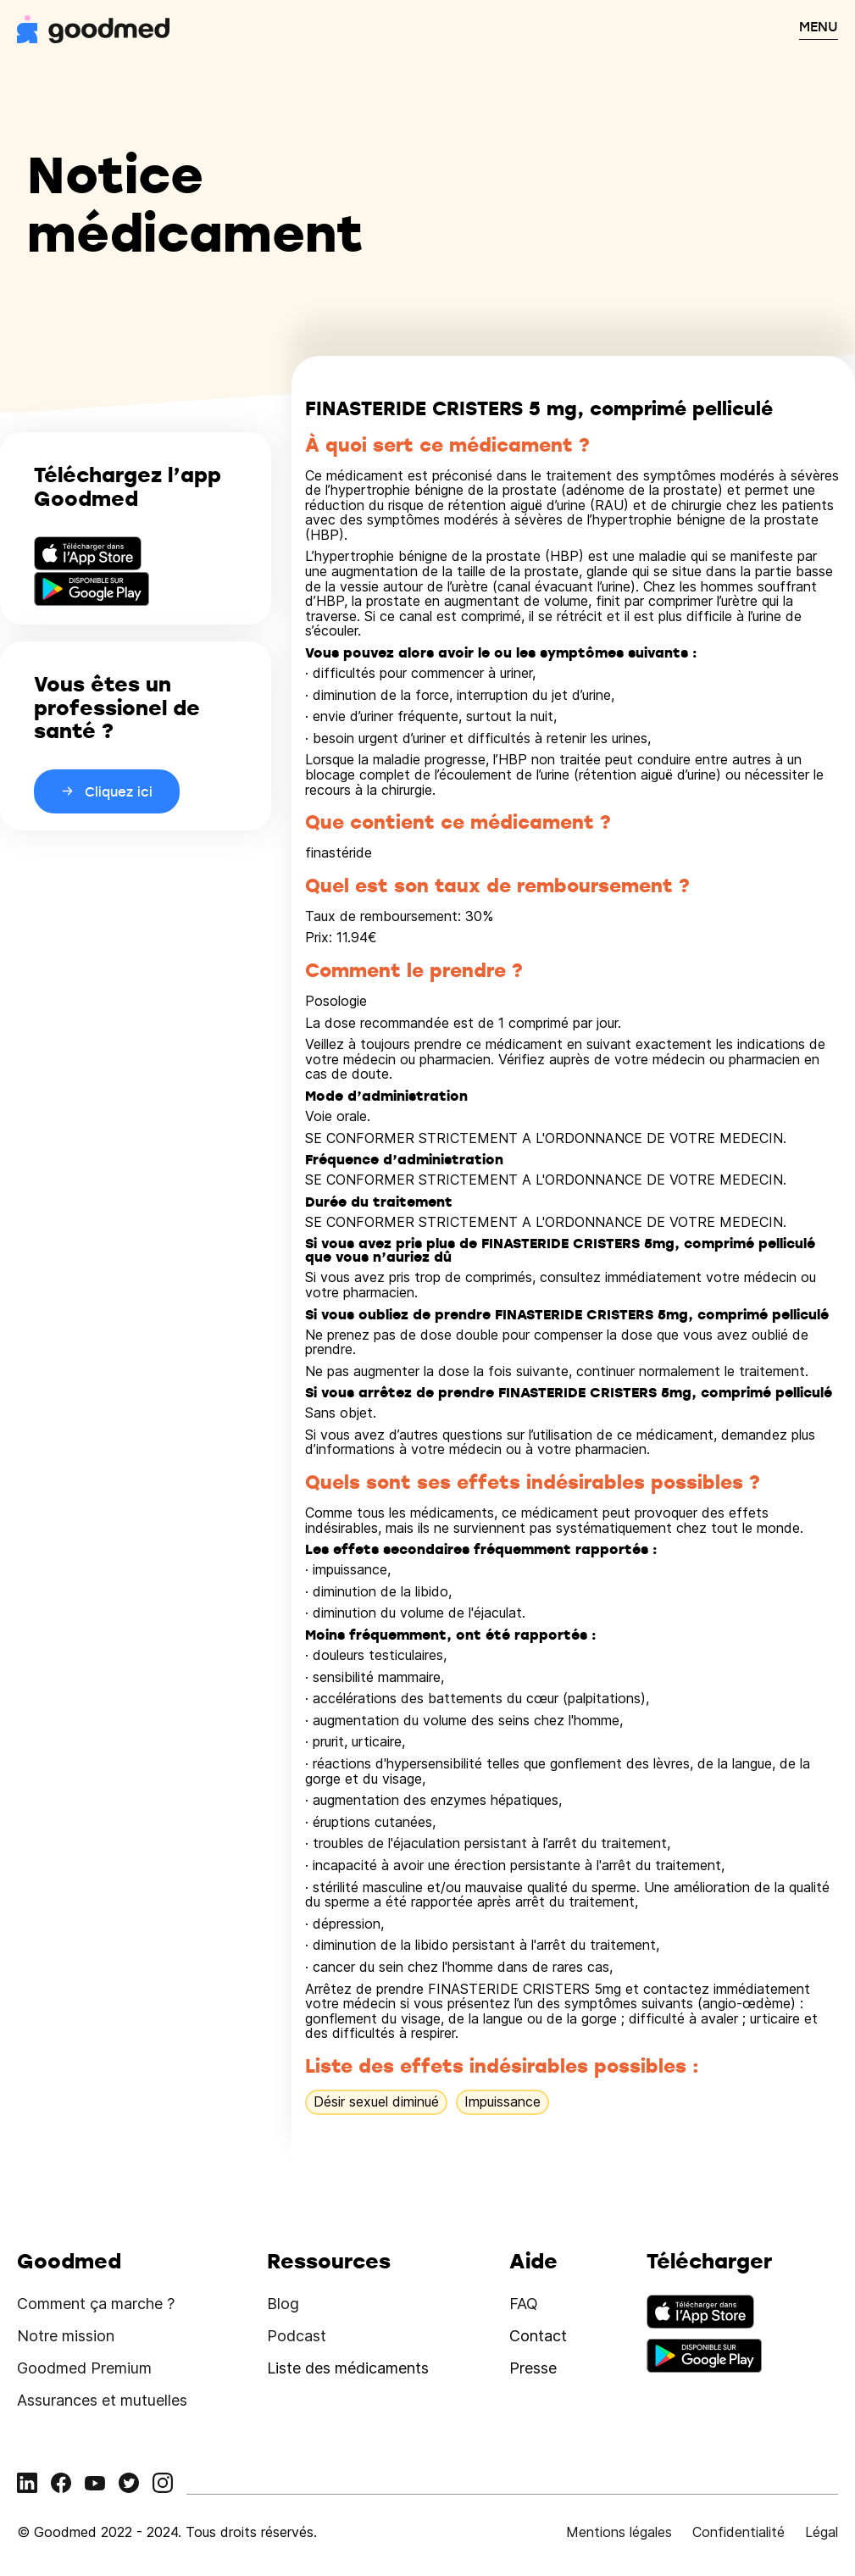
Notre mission (65, 2336)
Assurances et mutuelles (102, 2400)
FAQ (523, 2303)
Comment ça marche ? (96, 2303)
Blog (283, 2303)
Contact (538, 2336)
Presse (533, 2368)
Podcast (296, 2336)
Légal (821, 2531)
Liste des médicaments (348, 2368)
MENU (818, 26)
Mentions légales (619, 2531)
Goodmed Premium (84, 2368)
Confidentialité (738, 2531)
